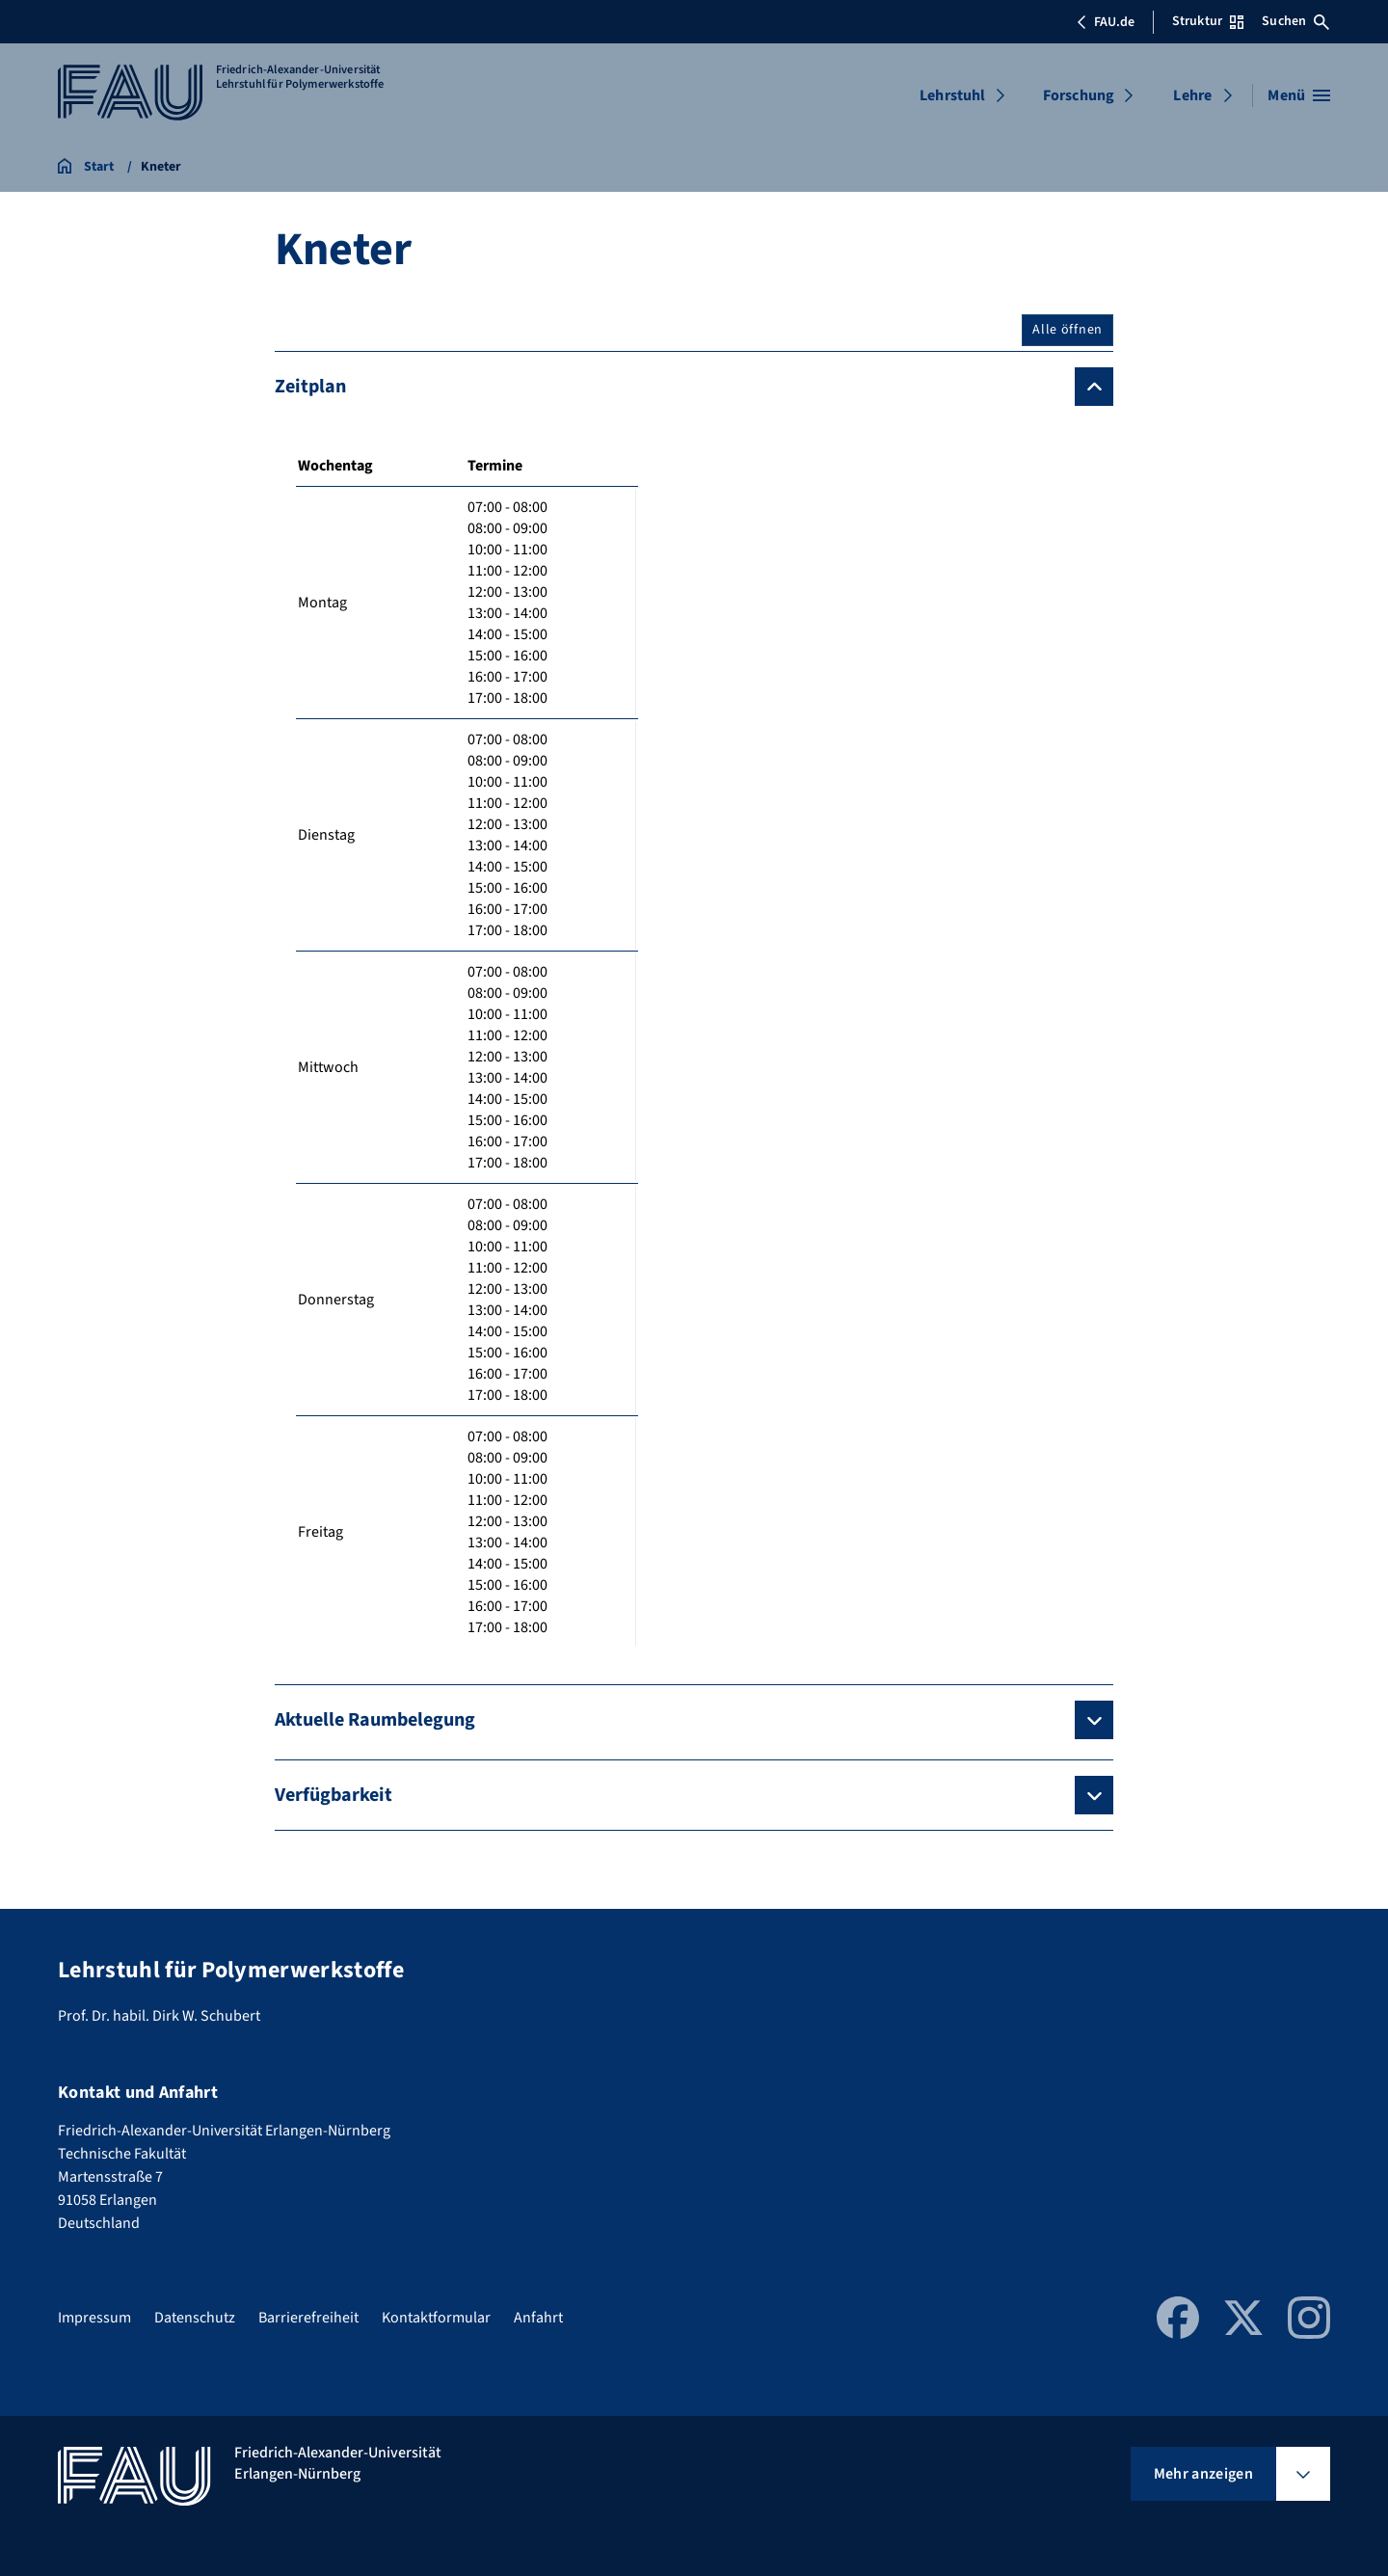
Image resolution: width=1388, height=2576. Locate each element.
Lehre (1192, 95)
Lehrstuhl (952, 95)
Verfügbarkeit (333, 1795)
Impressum (94, 2317)
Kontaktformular (436, 2317)
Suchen (1295, 21)
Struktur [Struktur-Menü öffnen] (1207, 21)
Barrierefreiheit (308, 2317)
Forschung (1078, 95)
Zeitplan (310, 386)
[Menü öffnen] (1299, 95)
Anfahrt (538, 2317)
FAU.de (1105, 22)
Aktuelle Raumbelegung (375, 1719)
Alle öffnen (1067, 329)
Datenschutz (194, 2317)
